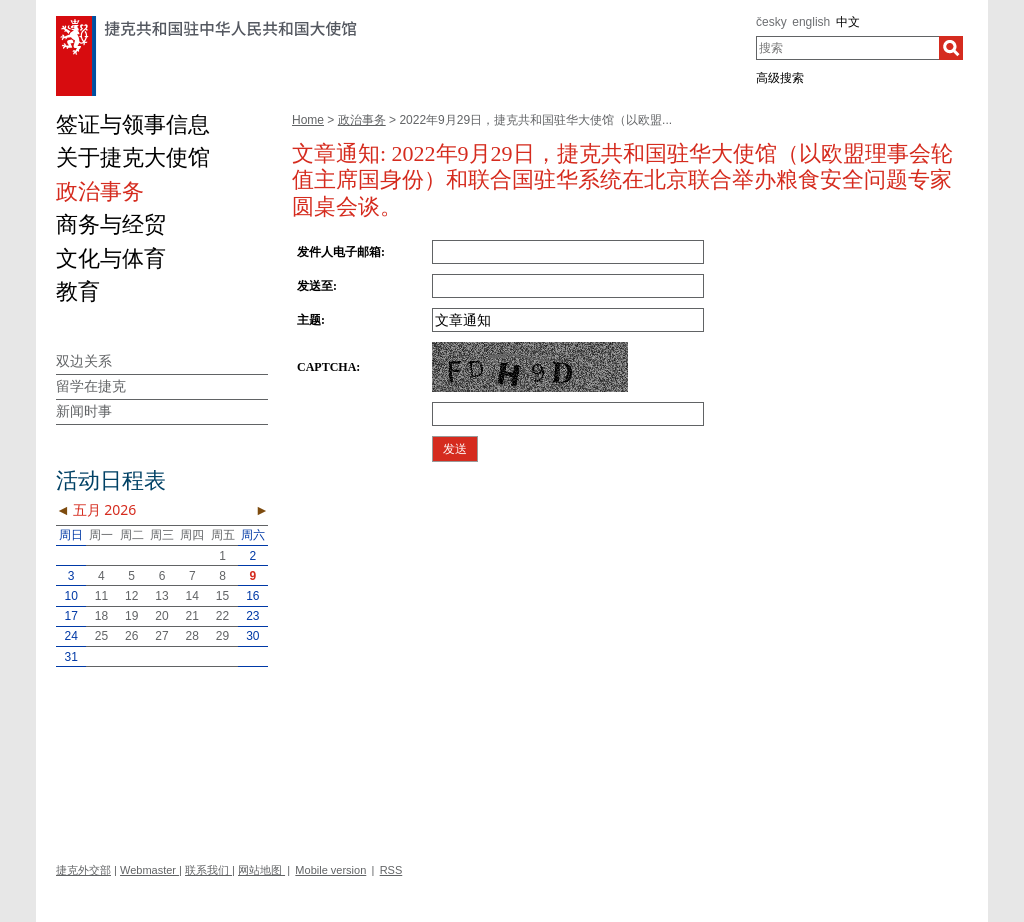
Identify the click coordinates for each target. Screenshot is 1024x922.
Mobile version (330, 870)
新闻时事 (84, 411)
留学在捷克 (91, 386)
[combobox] (847, 48)
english (811, 22)
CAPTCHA (326, 367)
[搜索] (951, 48)
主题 (309, 320)
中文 (848, 22)
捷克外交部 (83, 870)
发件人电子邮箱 (339, 252)
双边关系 (84, 361)
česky (771, 22)
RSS (391, 870)
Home (308, 120)
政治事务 (362, 120)
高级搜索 (780, 78)
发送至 (315, 286)
